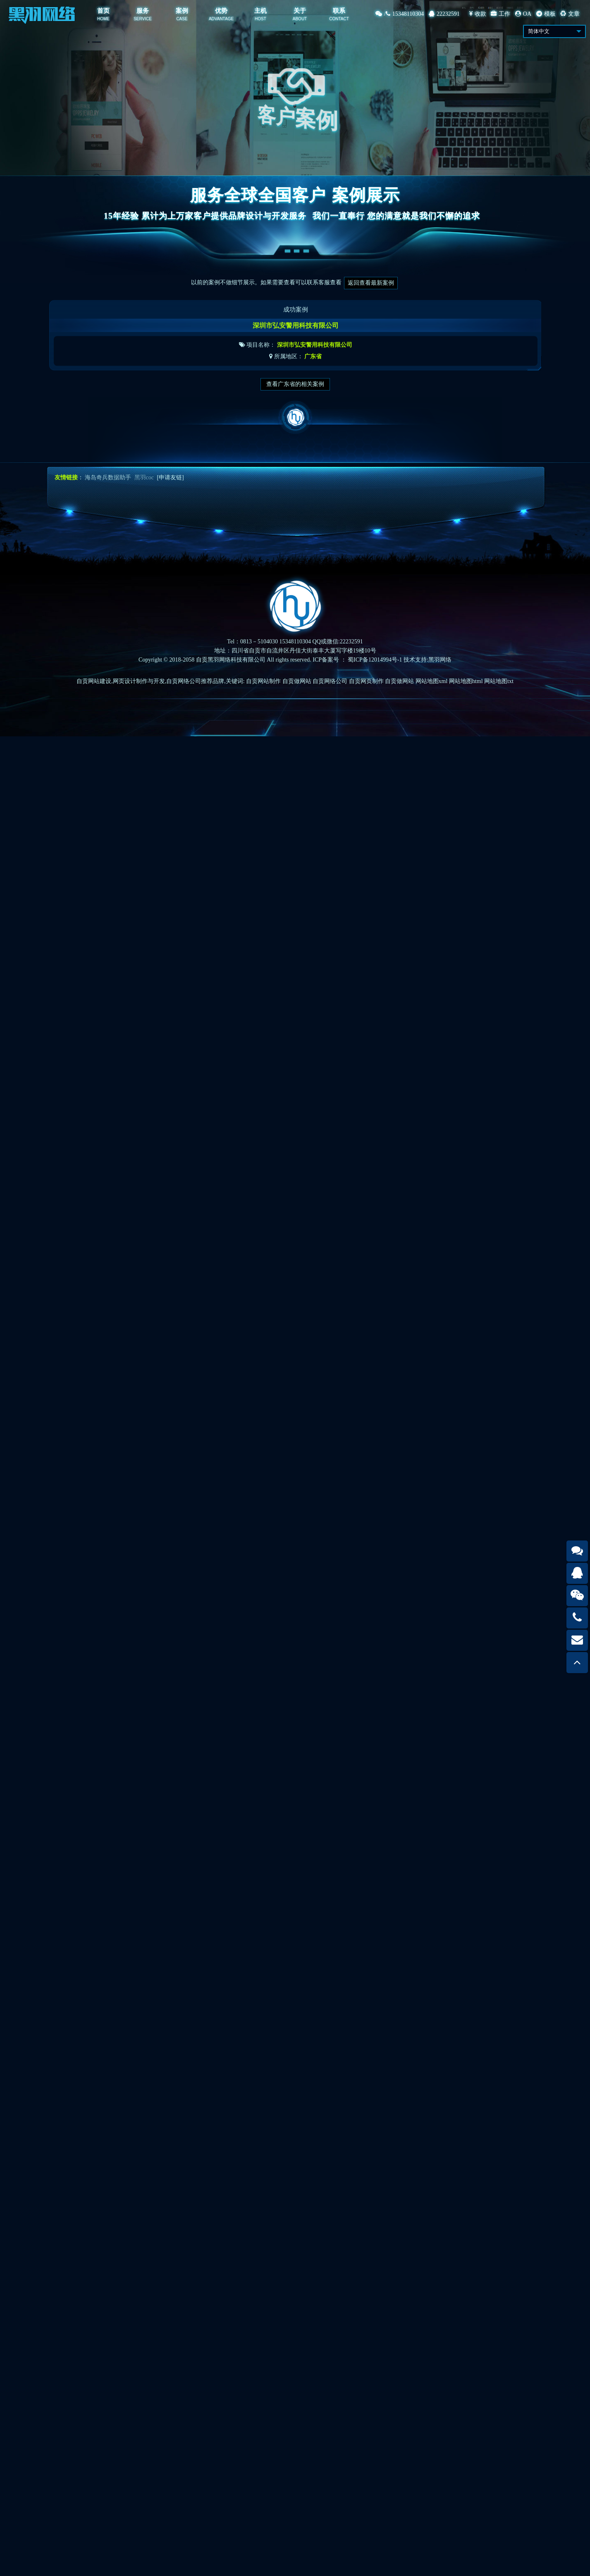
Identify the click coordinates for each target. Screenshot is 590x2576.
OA (523, 14)
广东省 (313, 365)
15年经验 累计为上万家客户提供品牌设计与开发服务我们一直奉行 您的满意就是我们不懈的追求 (295, 215)
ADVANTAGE (221, 19)
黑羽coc (144, 477)
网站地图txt (499, 681)
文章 (570, 14)
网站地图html (466, 681)
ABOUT (300, 19)
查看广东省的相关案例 (295, 384)
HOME (103, 19)
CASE (181, 19)
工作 (500, 14)
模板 (546, 14)
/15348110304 (399, 14)
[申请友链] (170, 477)
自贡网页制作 (366, 681)
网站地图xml (432, 681)
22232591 (444, 14)
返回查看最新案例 (371, 283)
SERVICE (143, 19)
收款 (477, 14)
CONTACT (339, 19)
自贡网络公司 (330, 681)
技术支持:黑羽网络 (427, 660)
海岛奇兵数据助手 (108, 477)
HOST (260, 19)
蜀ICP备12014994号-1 (375, 660)
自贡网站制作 (263, 681)
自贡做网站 (296, 681)
